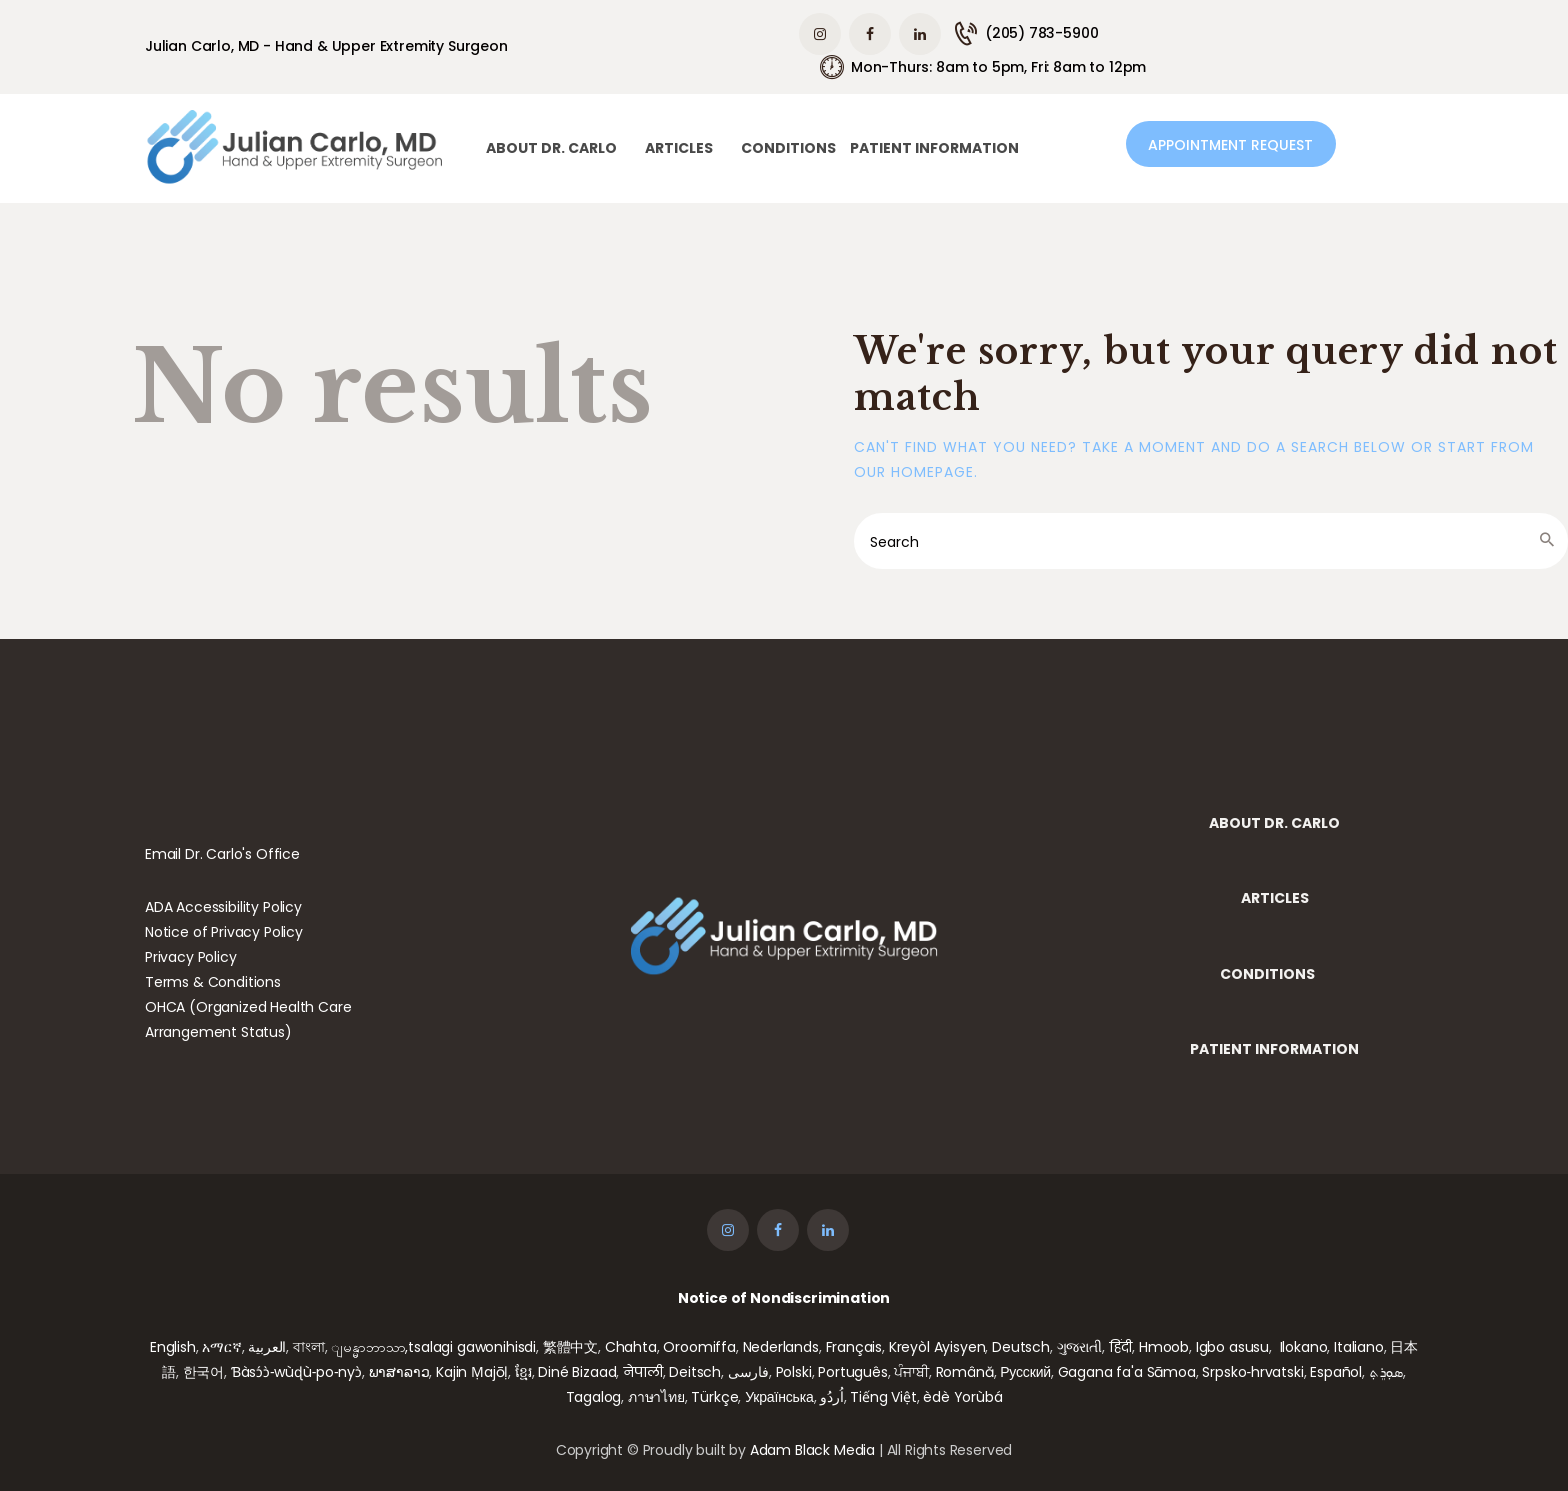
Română (965, 1372)
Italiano (1359, 1347)
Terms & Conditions (213, 982)
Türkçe (714, 1397)
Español (1336, 1372)
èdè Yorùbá (962, 1397)
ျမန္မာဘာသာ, (369, 1347)
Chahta (631, 1347)
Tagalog (594, 1397)
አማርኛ (221, 1347)
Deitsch (695, 1372)
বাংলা (309, 1347)
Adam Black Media (812, 1450)
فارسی (748, 1372)
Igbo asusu (1232, 1347)
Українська (779, 1397)
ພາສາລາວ (399, 1372)
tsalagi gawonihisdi (472, 1347)
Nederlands (781, 1347)
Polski (794, 1372)
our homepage (914, 472)
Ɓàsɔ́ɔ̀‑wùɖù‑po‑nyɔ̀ (296, 1372)
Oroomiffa (699, 1347)
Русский (1025, 1372)
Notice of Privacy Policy (224, 932)
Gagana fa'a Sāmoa (1127, 1372)
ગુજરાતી (1079, 1347)
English (173, 1347)
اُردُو (831, 1397)
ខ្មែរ (523, 1372)
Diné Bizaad (577, 1372)
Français (854, 1347)
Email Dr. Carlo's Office (222, 854)
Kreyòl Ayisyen (937, 1347)
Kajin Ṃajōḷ (472, 1372)
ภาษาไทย (656, 1397)
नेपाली (643, 1372)
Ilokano (1304, 1347)
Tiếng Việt (883, 1397)
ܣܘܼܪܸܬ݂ (1386, 1372)
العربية (267, 1347)
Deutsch (1021, 1347)
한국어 (204, 1372)
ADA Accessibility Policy (223, 907)
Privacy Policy (191, 957)
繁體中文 (570, 1347)
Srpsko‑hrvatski (1252, 1372)
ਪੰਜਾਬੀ (911, 1372)
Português (852, 1372)
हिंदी (1121, 1347)
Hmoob (1164, 1347)
